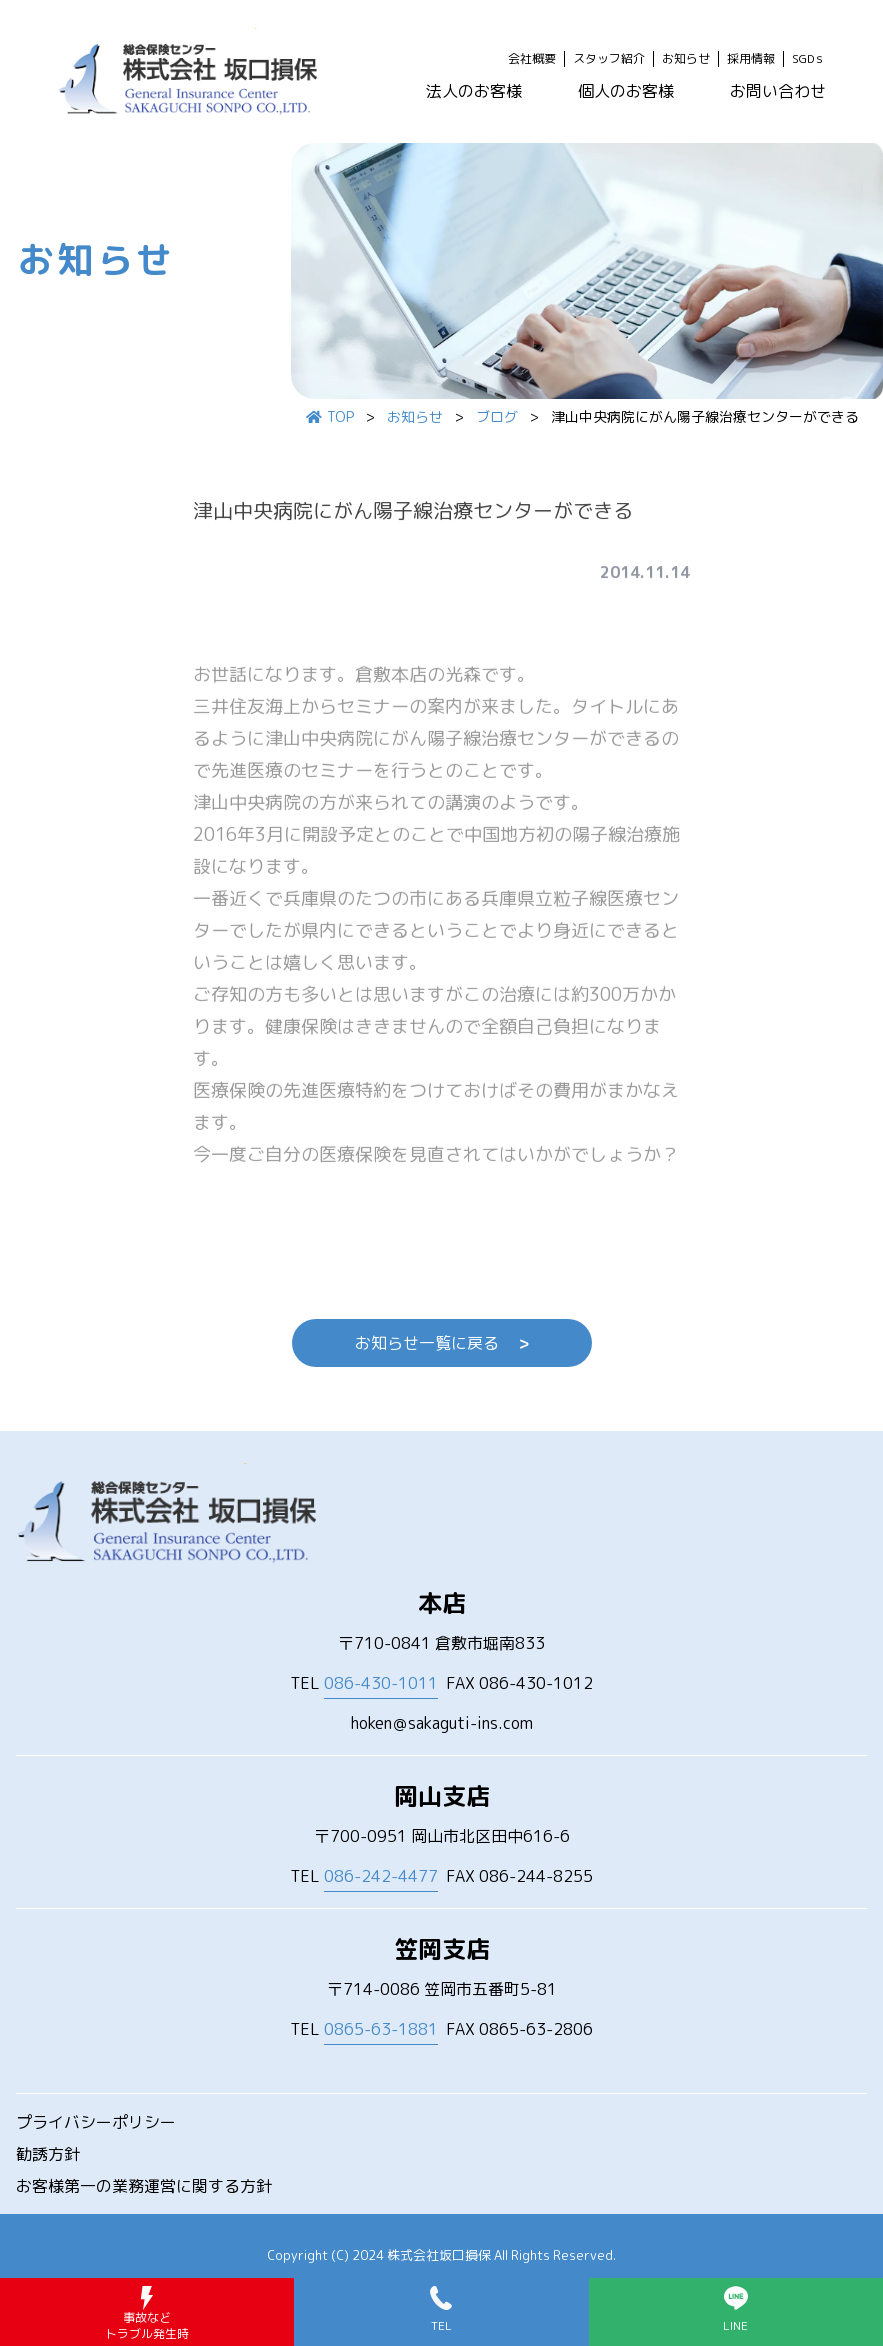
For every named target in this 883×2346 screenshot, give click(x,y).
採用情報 (751, 59)
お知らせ (686, 59)
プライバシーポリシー (96, 2122)
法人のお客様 (474, 91)
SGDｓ (809, 59)
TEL (364, 1683)
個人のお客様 (626, 91)
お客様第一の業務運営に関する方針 (144, 2186)
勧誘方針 (48, 2154)
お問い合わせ (778, 91)
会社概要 (532, 59)
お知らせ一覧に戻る (442, 1343)
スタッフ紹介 (609, 59)
